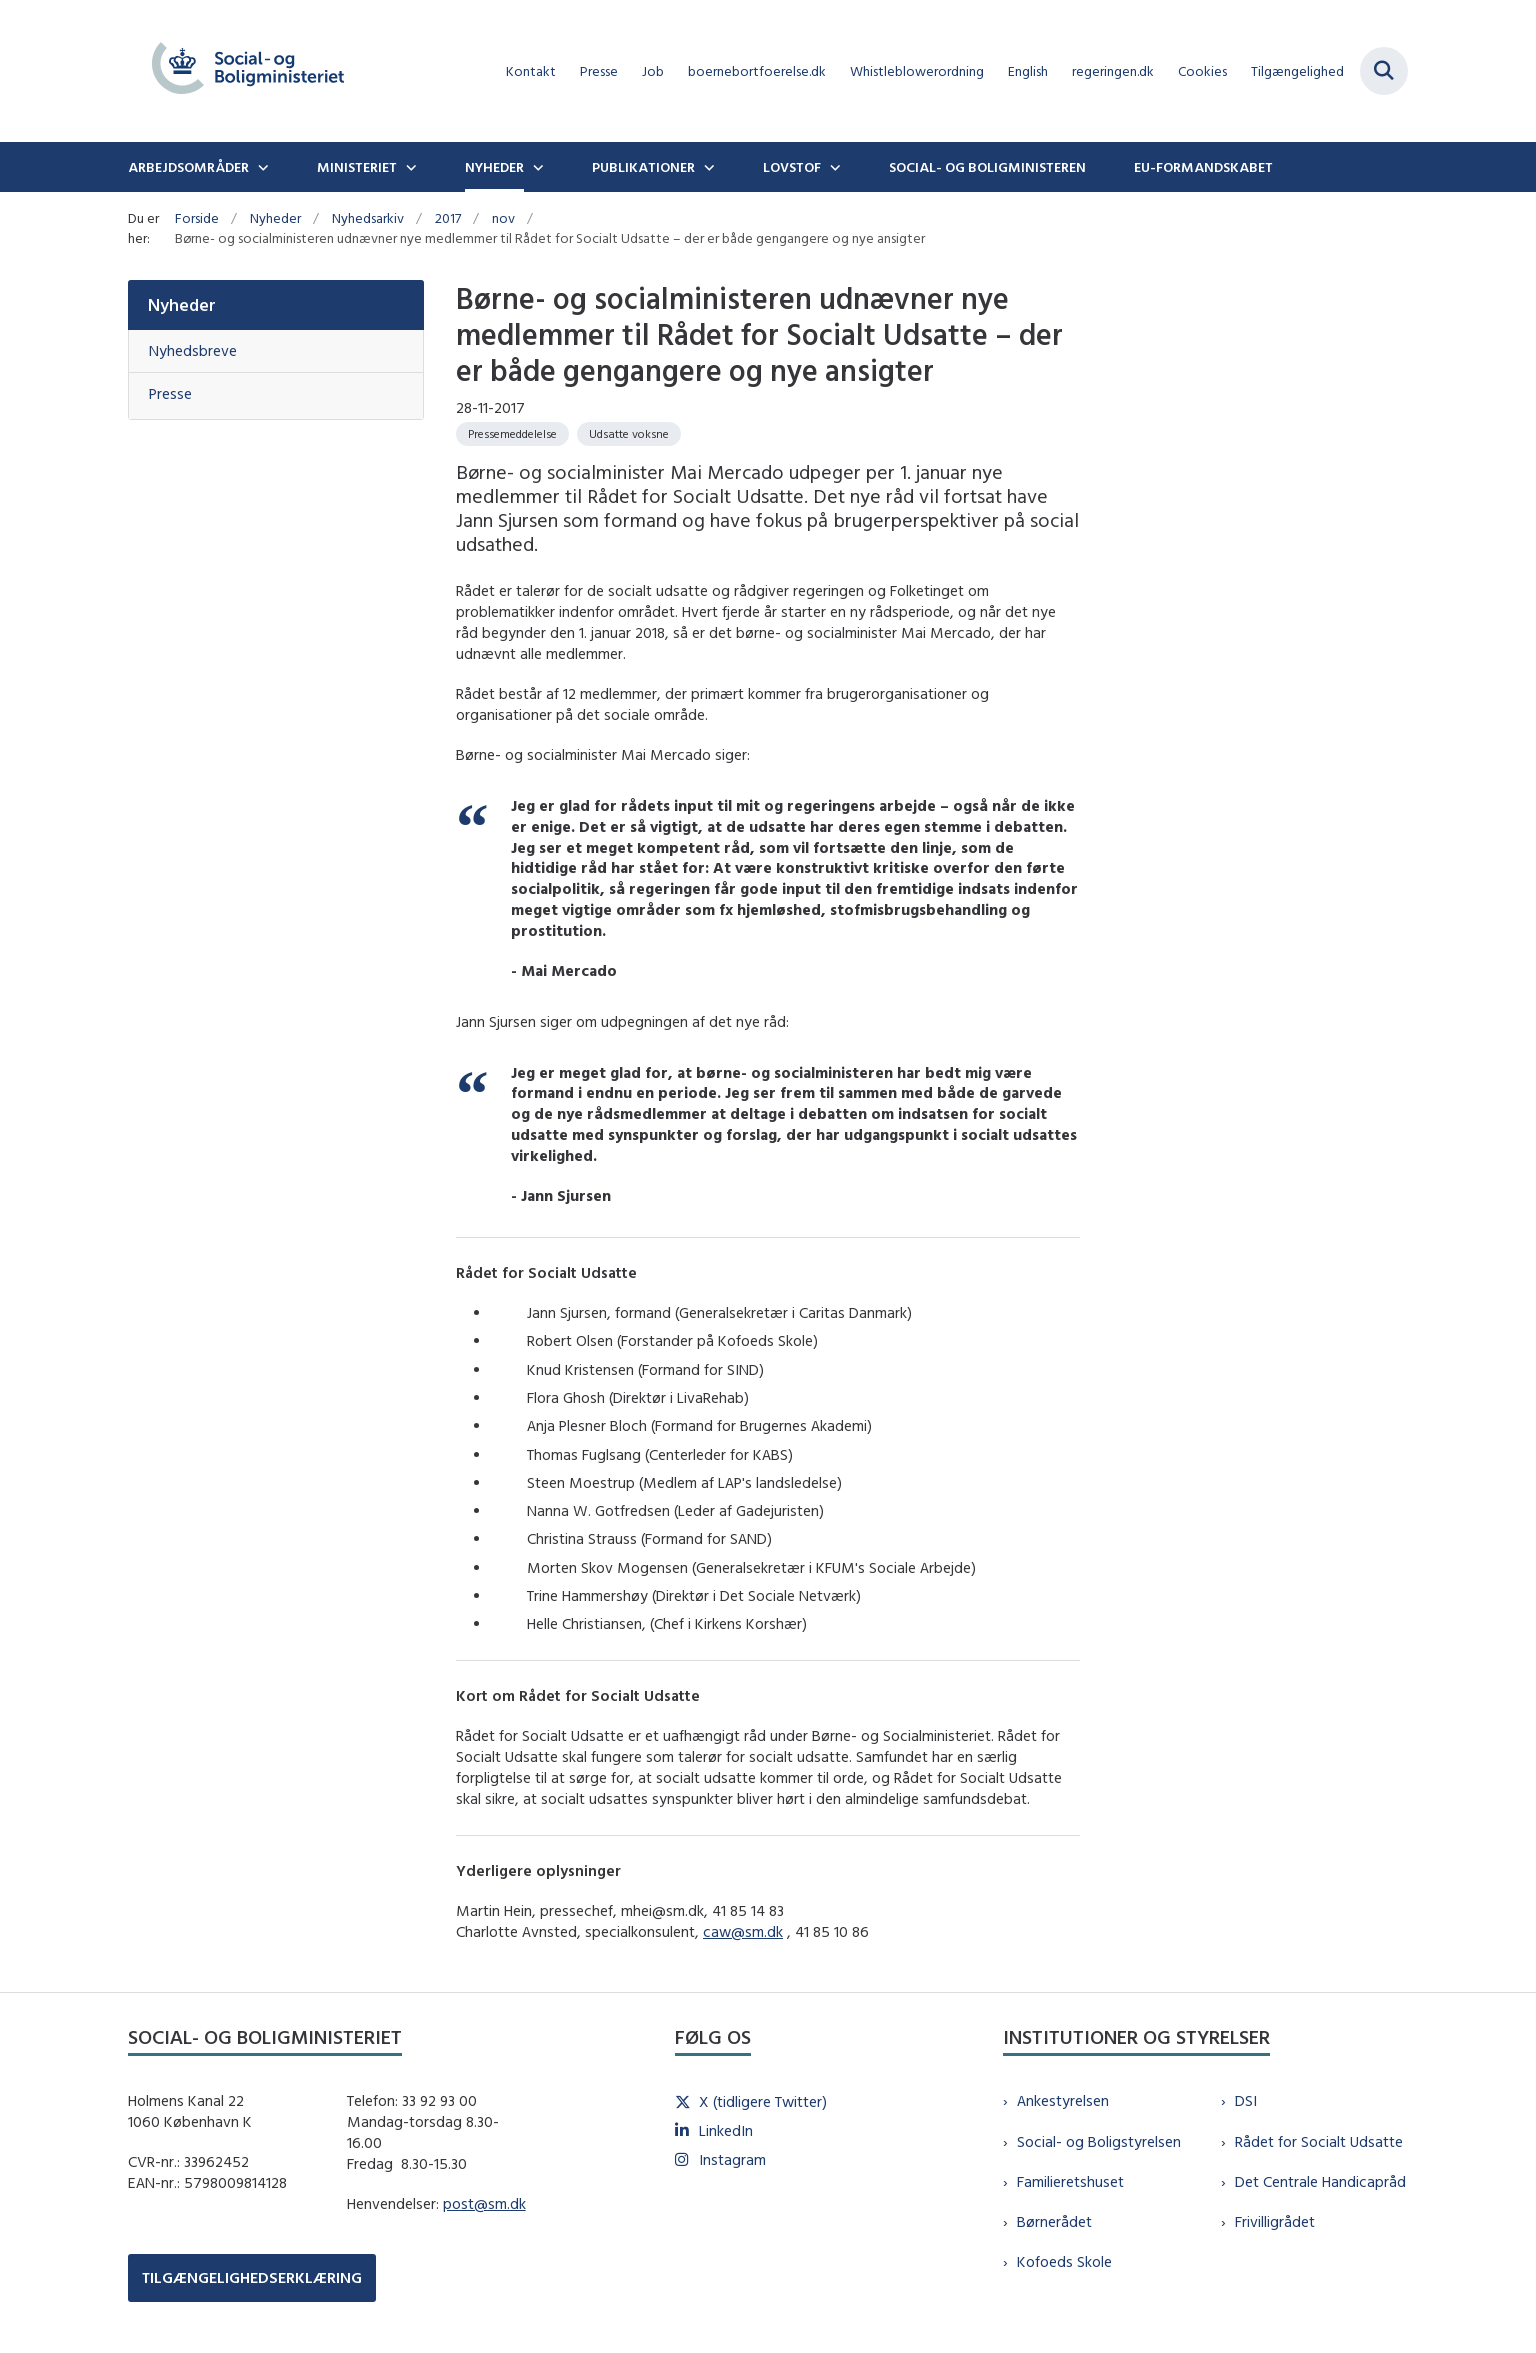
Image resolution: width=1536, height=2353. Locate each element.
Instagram (732, 2159)
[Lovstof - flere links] (833, 167)
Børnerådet (1054, 2221)
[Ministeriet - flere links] (409, 167)
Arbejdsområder (188, 167)
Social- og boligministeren (987, 167)
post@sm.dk (484, 2203)
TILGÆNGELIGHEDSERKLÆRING (252, 2277)
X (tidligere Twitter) (763, 2101)
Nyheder (494, 167)
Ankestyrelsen (1063, 2100)
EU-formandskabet (1203, 167)
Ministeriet (357, 167)
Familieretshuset (1070, 2181)
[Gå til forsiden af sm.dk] (248, 71)
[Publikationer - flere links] (707, 167)
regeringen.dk (1113, 71)
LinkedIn (726, 2130)
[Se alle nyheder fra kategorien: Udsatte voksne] (629, 434)
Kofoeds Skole (1064, 2261)
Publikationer (643, 167)
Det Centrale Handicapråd (1320, 2181)
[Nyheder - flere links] (536, 167)
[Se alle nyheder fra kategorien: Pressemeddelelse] (512, 434)
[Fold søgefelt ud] (1384, 71)
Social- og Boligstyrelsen (1099, 2141)
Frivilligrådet (1275, 2221)
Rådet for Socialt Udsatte (1319, 2141)
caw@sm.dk (743, 1931)
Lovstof (792, 167)
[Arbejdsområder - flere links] (261, 167)
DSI (1246, 2100)
